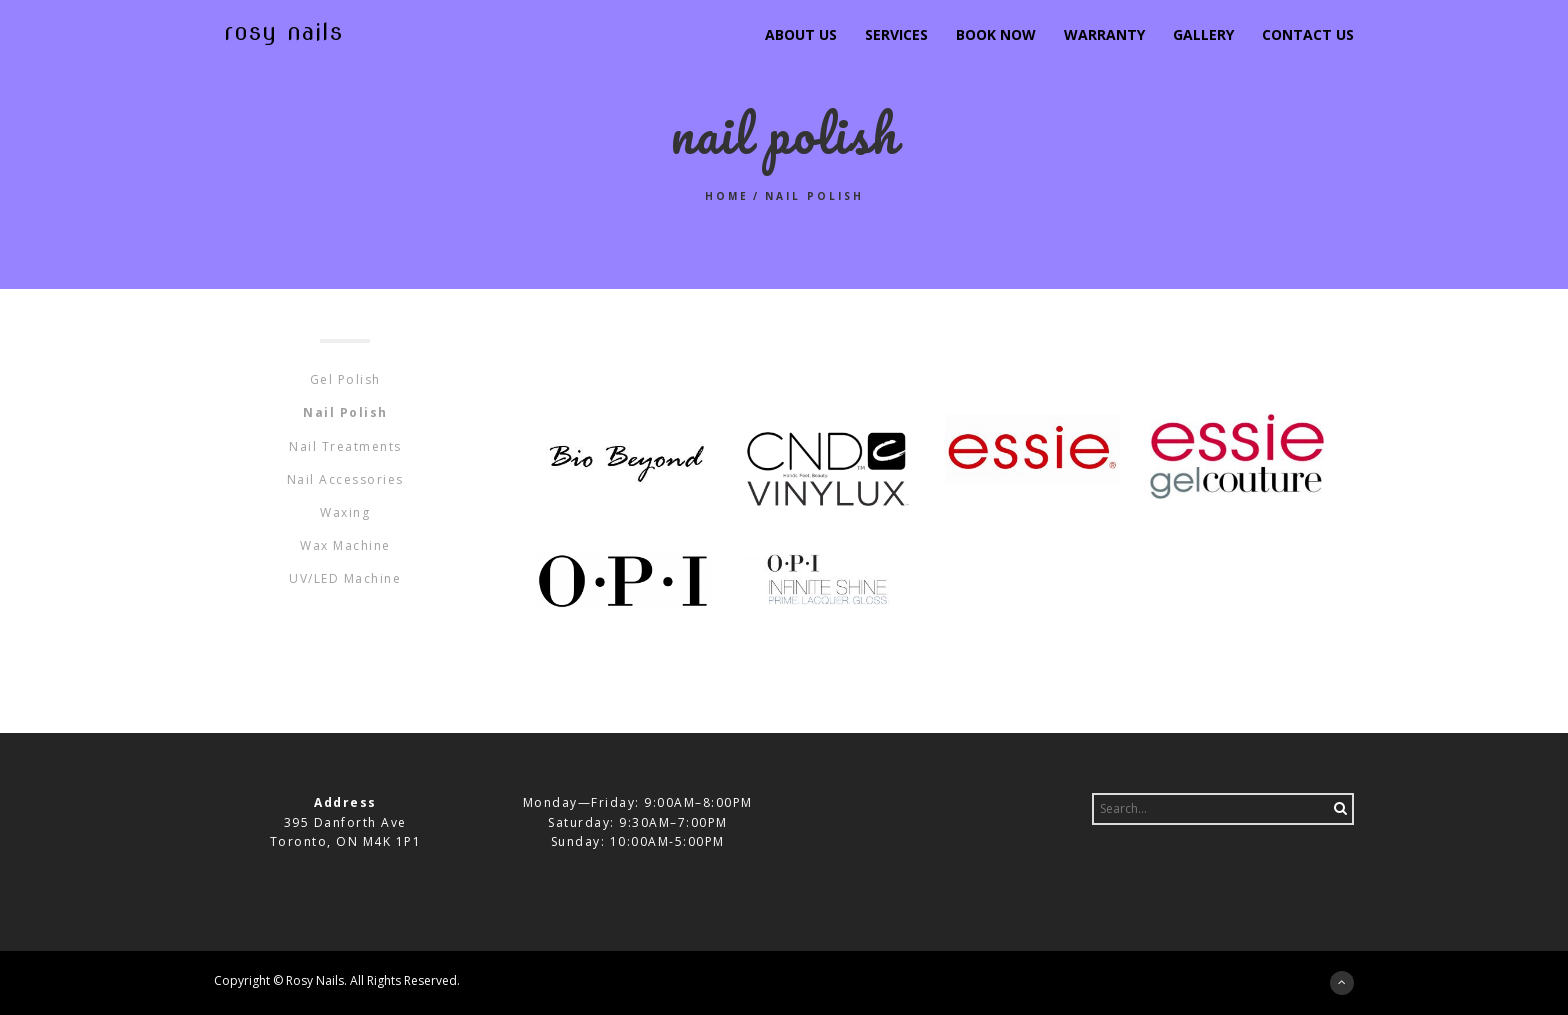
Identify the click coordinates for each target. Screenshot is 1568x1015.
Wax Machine (345, 545)
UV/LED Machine (345, 578)
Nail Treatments (345, 446)
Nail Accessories (345, 479)
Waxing (345, 512)
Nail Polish (345, 412)
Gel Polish (345, 379)
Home (727, 196)
